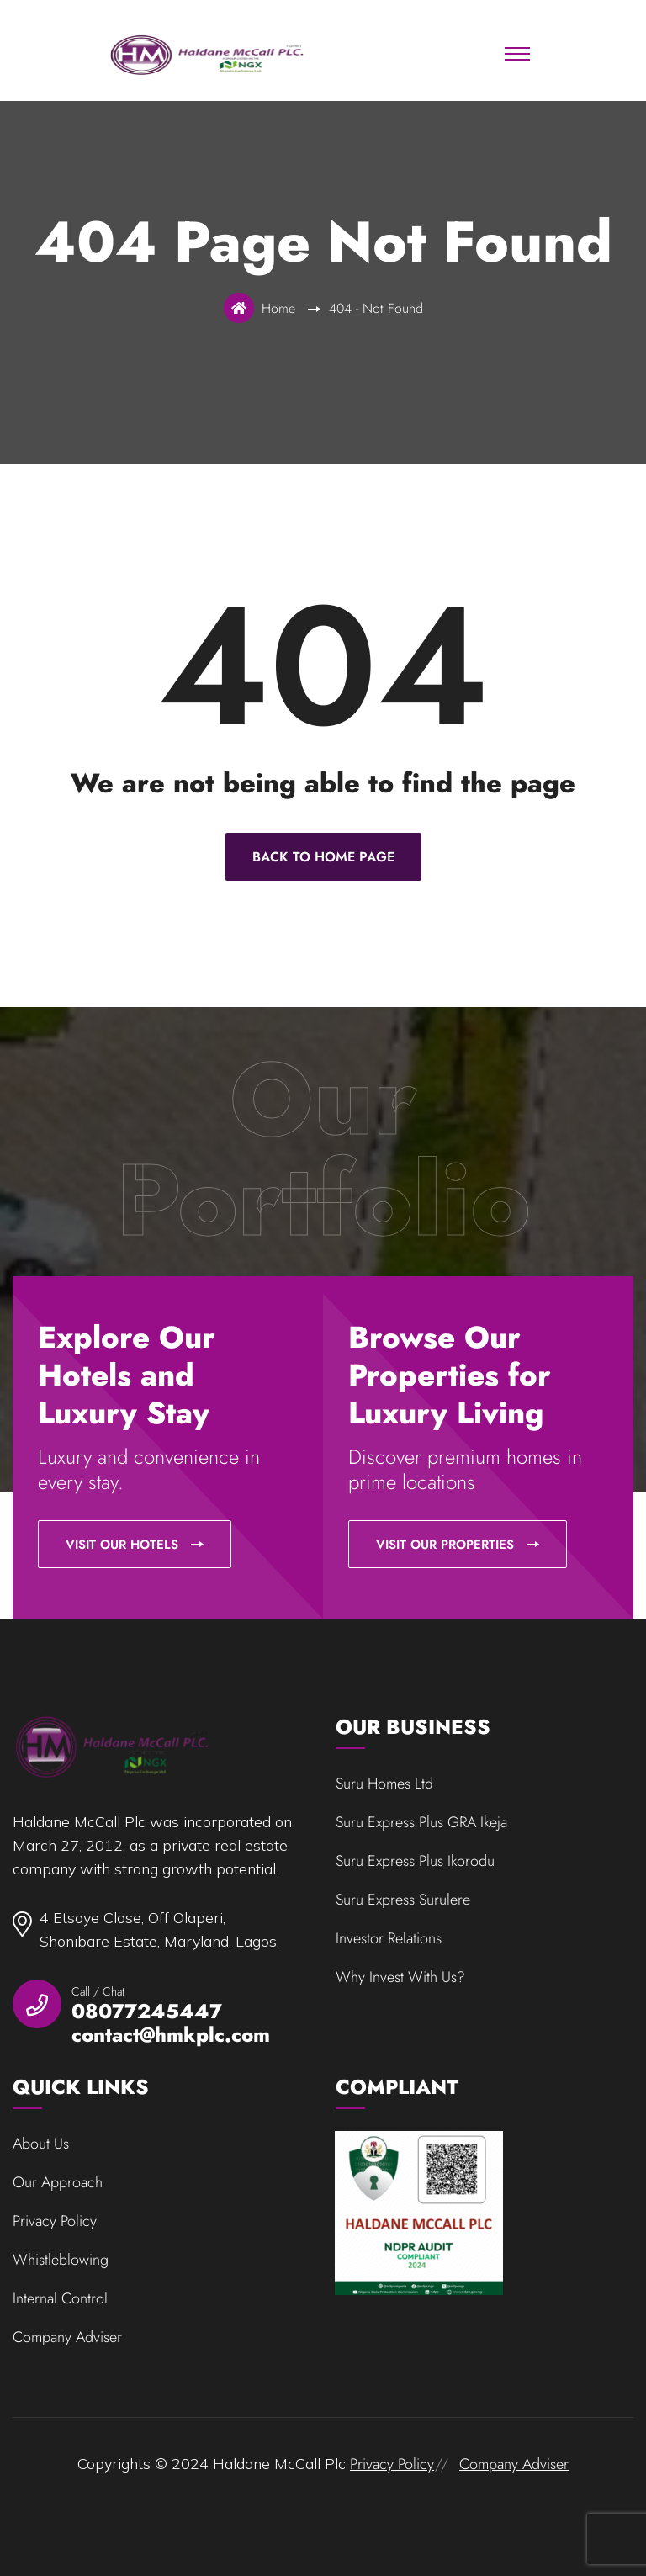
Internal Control (60, 2298)
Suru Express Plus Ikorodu (415, 1861)
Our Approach (58, 2182)
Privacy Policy (55, 2221)
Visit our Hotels (135, 1544)
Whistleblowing (61, 2260)
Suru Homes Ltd (384, 1783)
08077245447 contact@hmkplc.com (170, 2023)
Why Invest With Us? (400, 1977)
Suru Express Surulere (403, 1900)
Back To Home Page (323, 857)
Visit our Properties (457, 1544)
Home (283, 308)
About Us (41, 2144)
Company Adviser (67, 2337)
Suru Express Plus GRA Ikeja (421, 1822)
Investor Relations (389, 1938)
